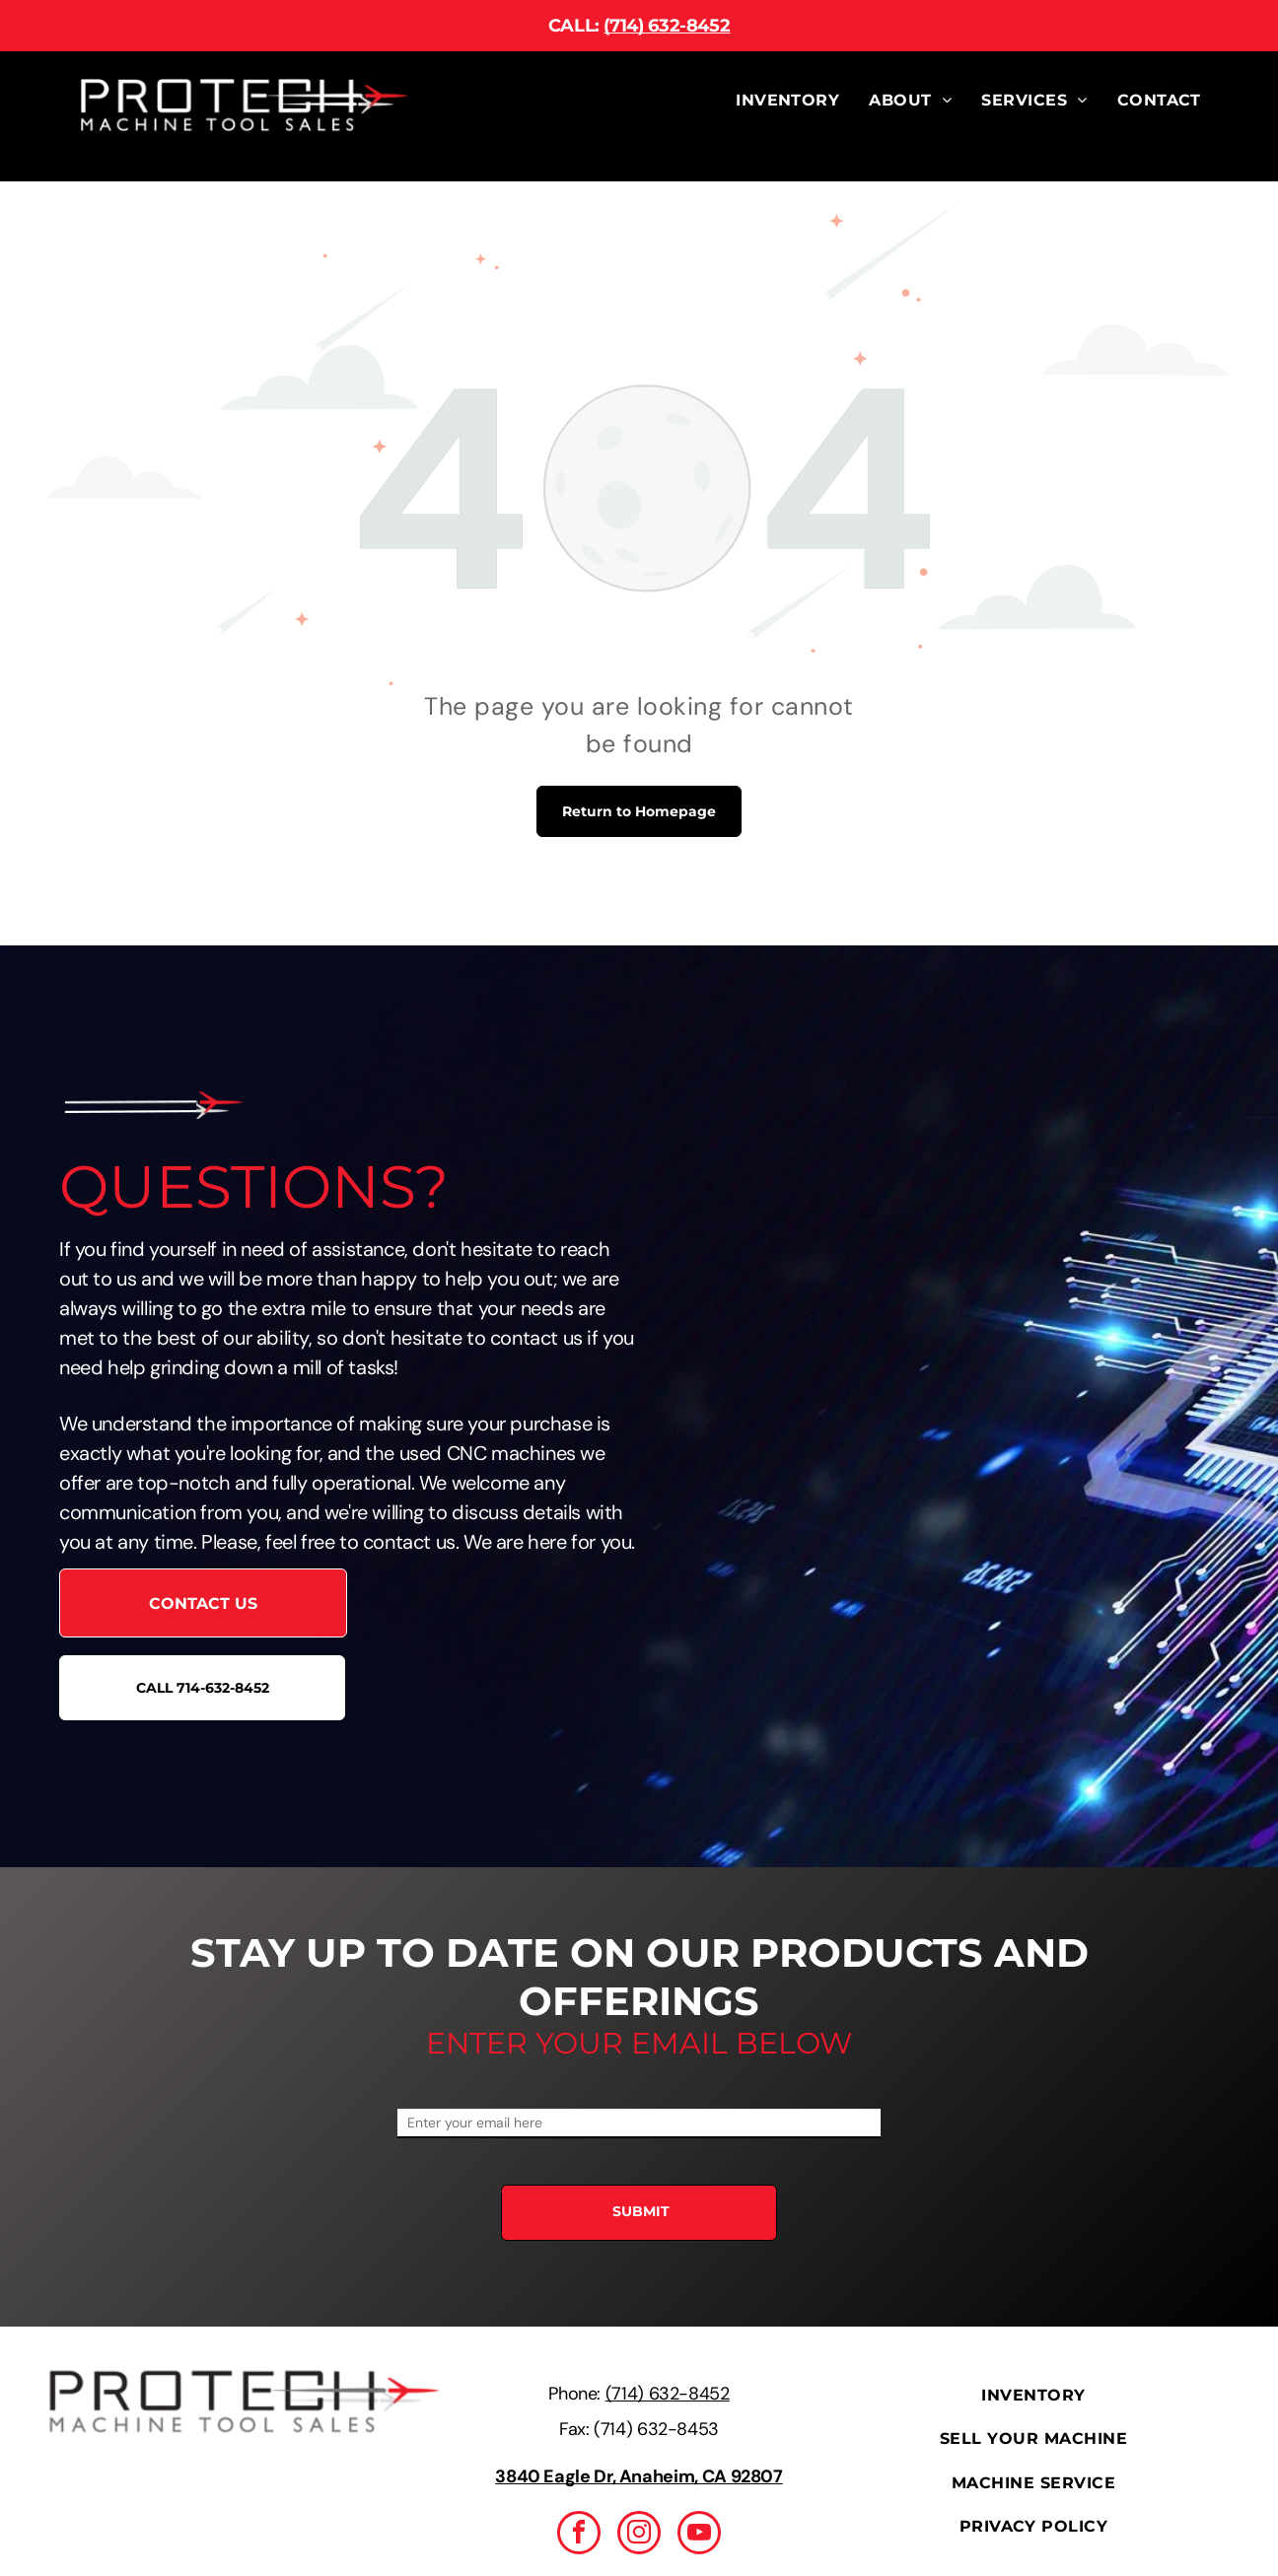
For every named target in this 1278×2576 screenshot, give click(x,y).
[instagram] (639, 2535)
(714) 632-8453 (656, 2429)
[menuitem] (787, 100)
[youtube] (699, 2535)
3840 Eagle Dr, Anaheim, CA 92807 (638, 2476)
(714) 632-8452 (667, 25)
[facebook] (579, 2535)
